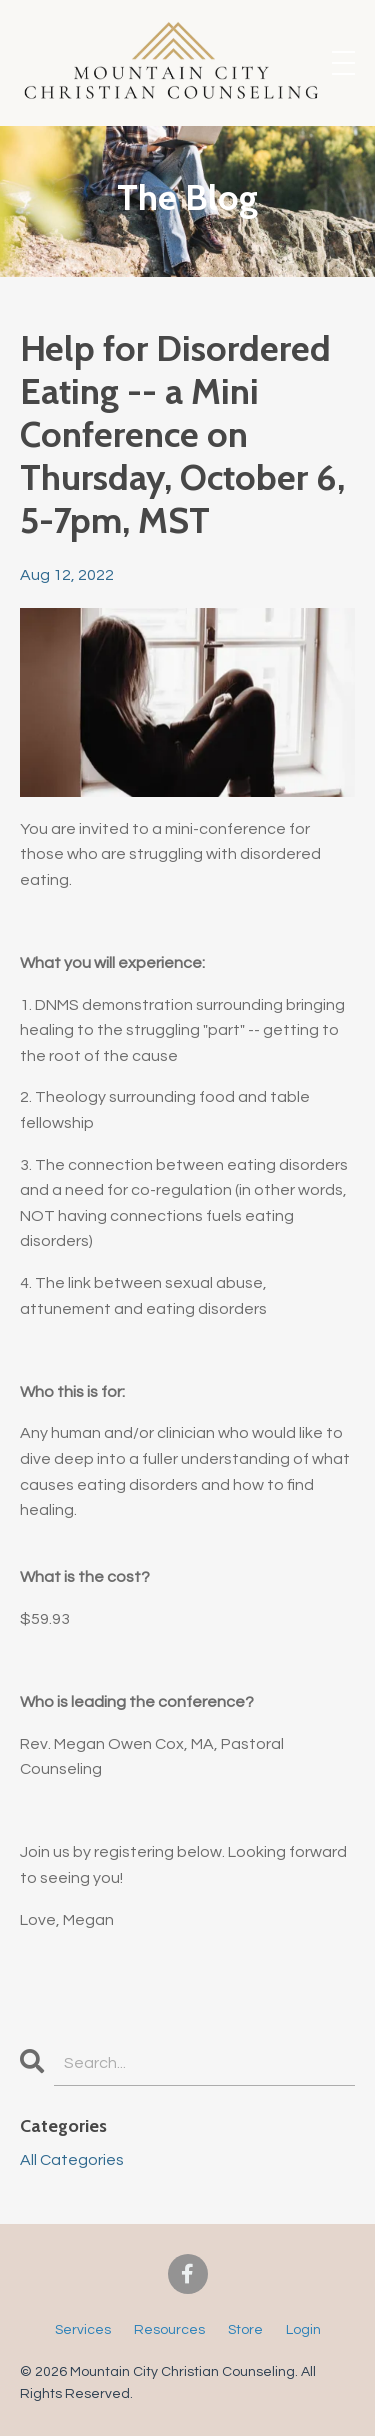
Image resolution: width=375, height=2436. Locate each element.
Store (245, 2330)
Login (303, 2330)
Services (83, 2330)
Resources (169, 2330)
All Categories (72, 2160)
